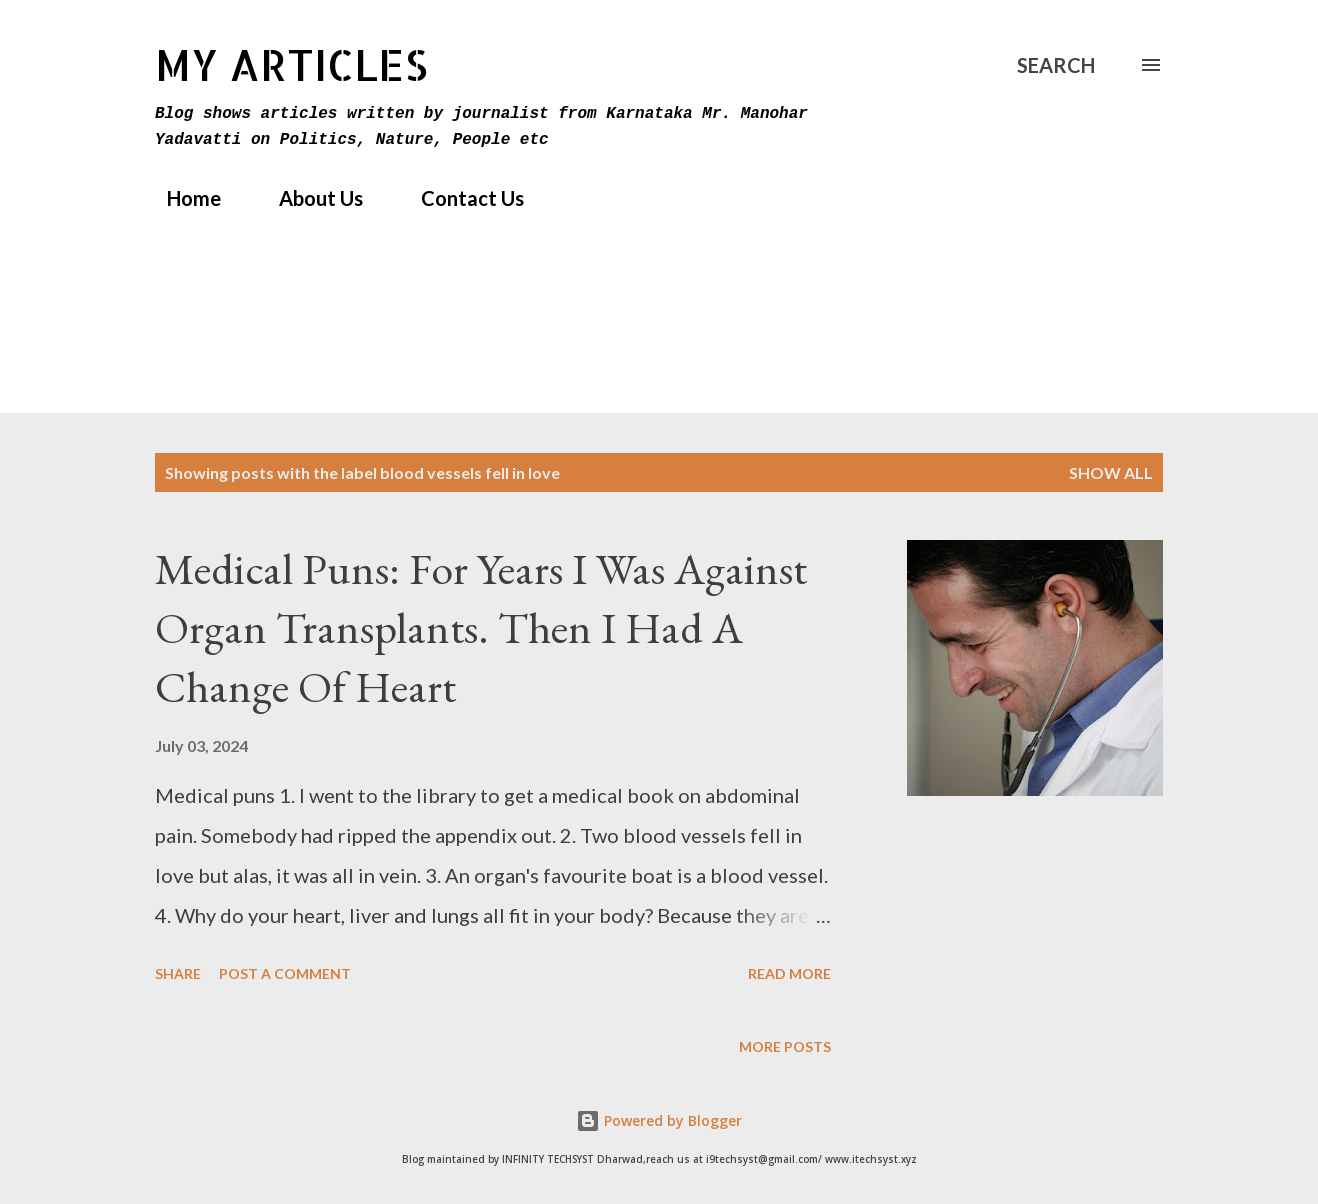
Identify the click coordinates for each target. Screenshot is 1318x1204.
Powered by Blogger (659, 1120)
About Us (309, 198)
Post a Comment (285, 973)
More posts (785, 1046)
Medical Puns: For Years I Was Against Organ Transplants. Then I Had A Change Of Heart (481, 627)
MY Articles (291, 64)
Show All (1111, 472)
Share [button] (178, 973)
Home (182, 198)
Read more (789, 973)
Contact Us (460, 198)
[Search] (1056, 65)
